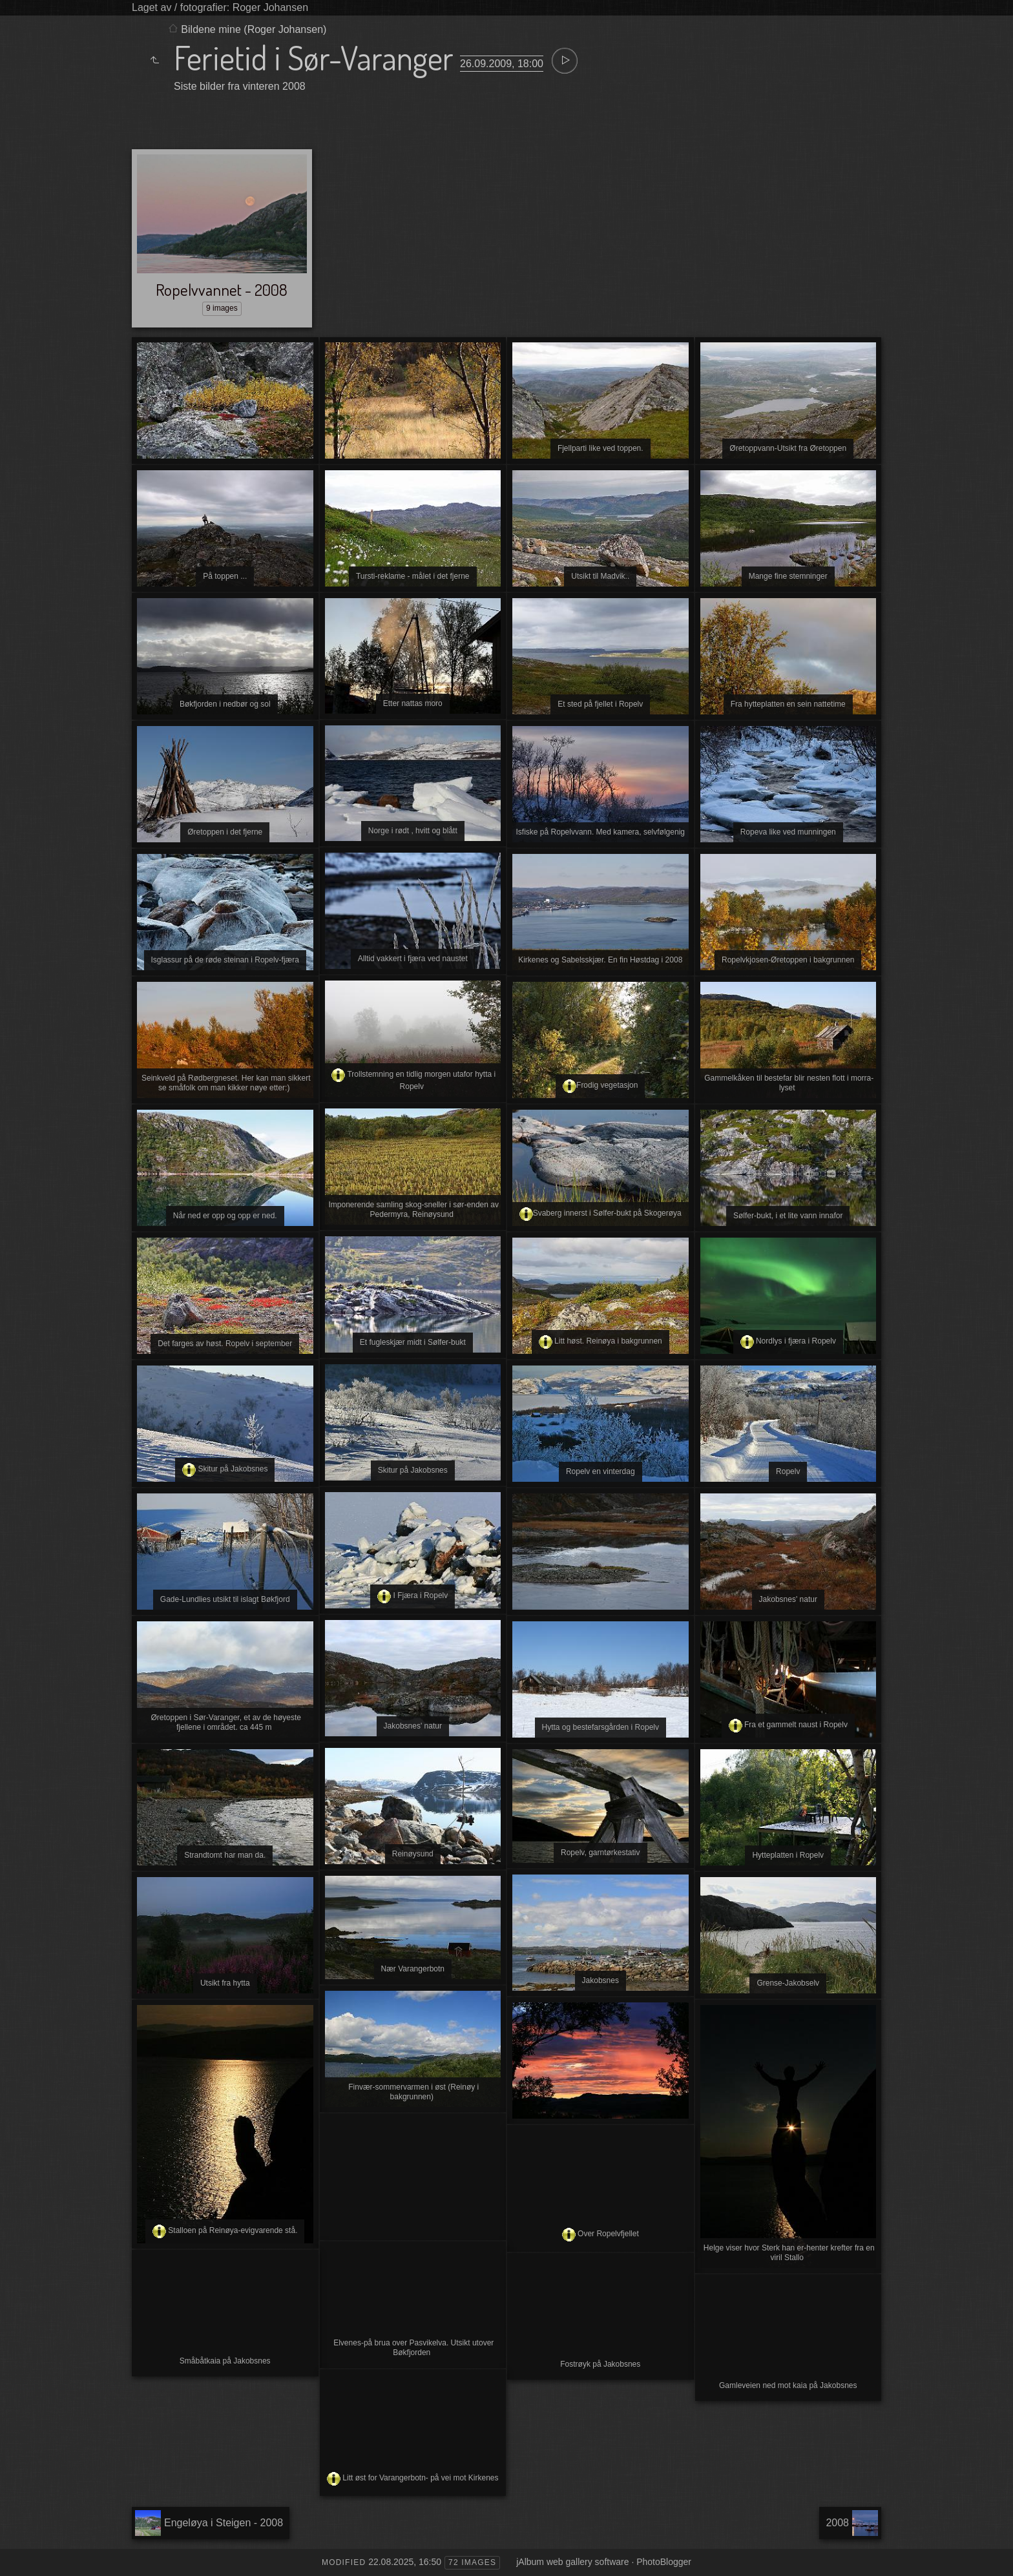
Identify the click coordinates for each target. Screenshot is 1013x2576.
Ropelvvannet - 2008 (221, 289)
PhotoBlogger (663, 2562)
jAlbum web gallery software (572, 2562)
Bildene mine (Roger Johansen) (253, 29)
